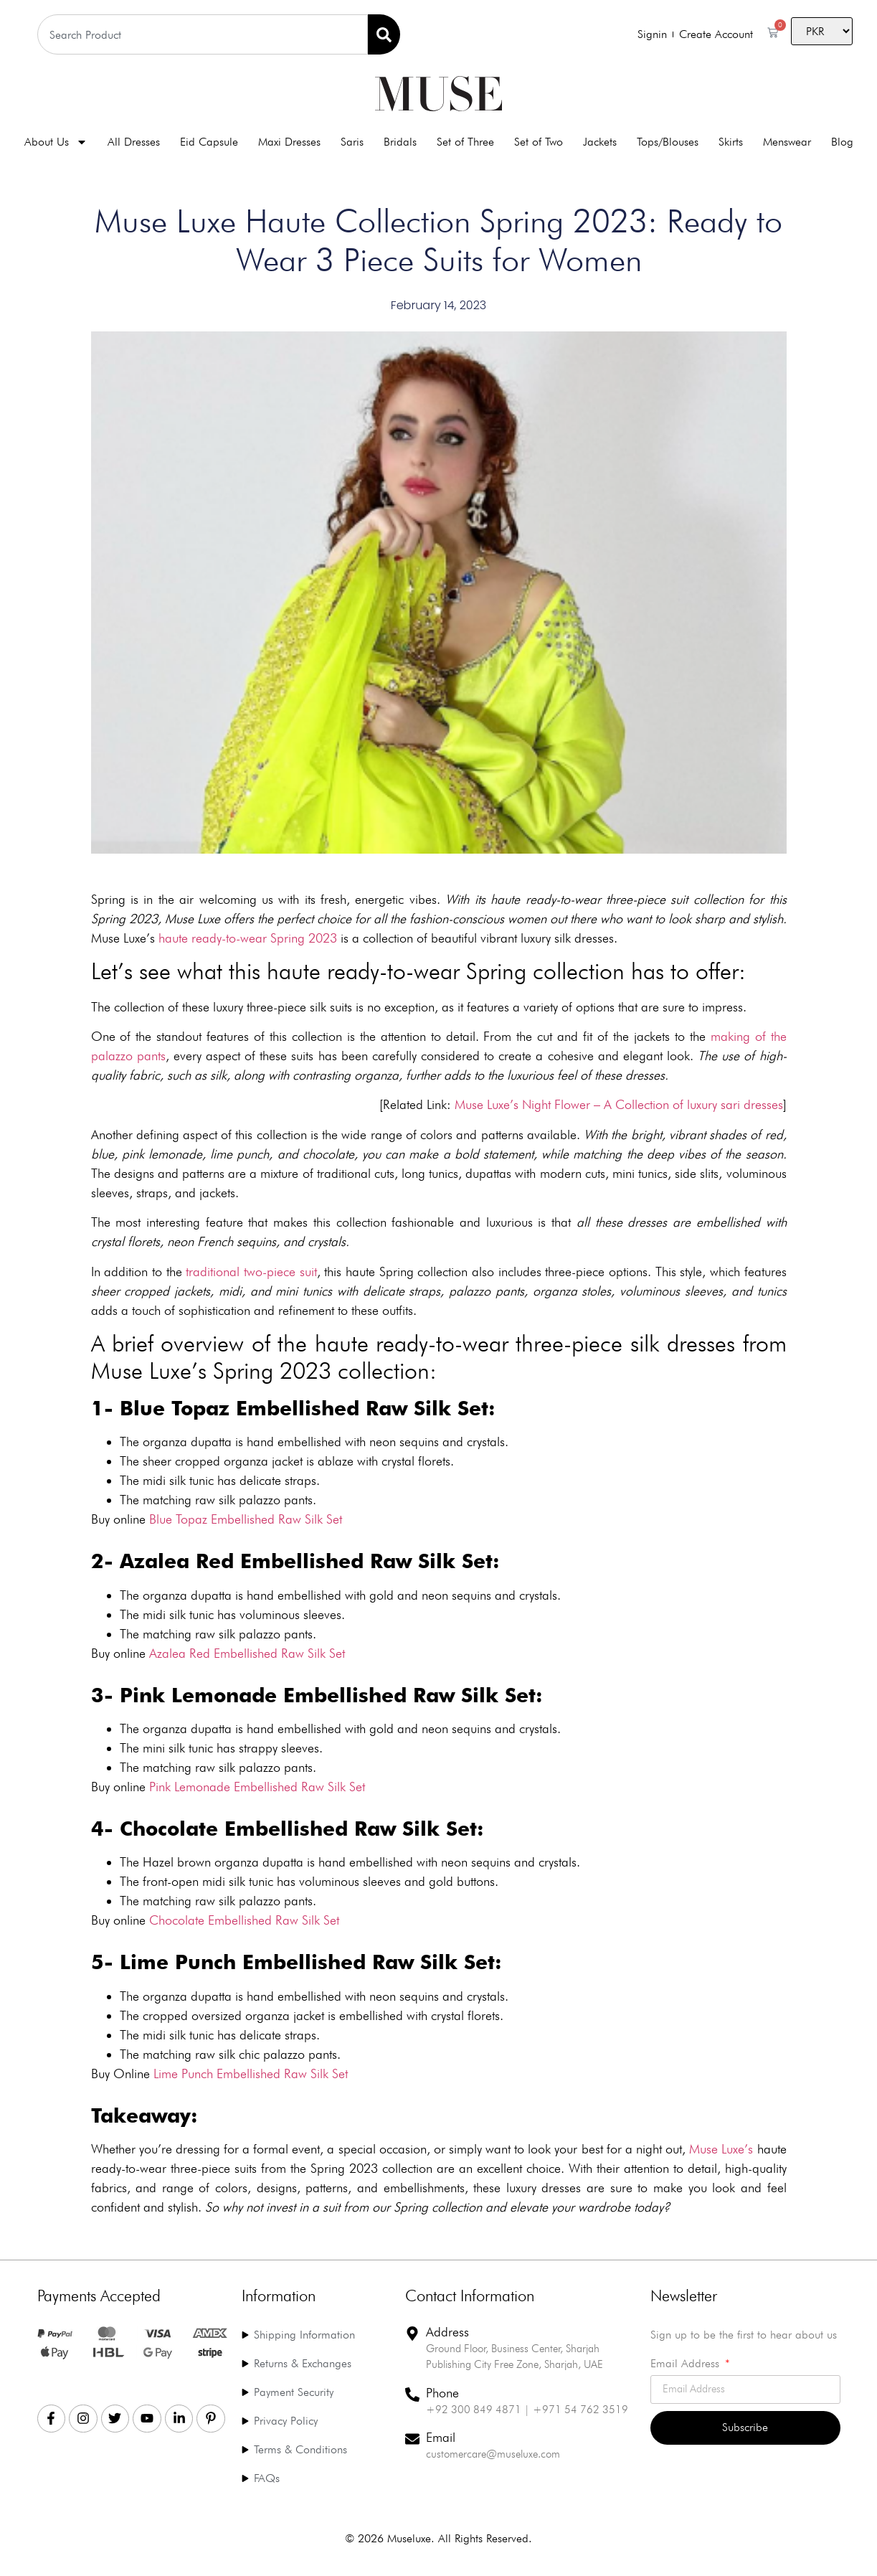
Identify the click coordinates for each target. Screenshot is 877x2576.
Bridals (400, 141)
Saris (352, 141)
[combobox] (203, 34)
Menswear (787, 141)
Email (440, 2437)
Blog (842, 141)
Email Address (686, 2364)
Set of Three (465, 141)
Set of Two (538, 141)
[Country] (822, 31)
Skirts (731, 141)
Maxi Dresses (289, 141)
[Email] (412, 2439)
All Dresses (134, 141)
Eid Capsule (209, 141)
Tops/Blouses (667, 141)
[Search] (384, 34)
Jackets (600, 141)
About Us (55, 142)
